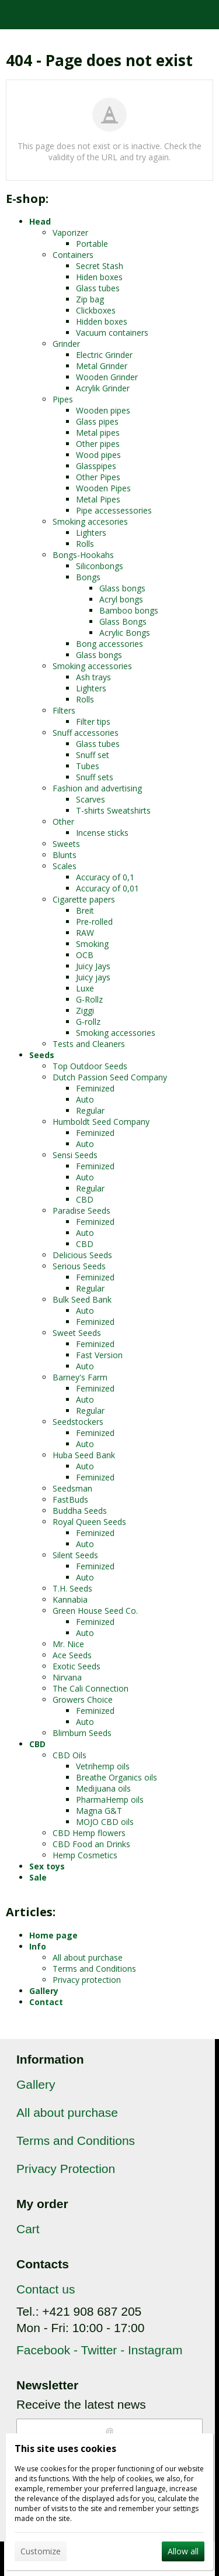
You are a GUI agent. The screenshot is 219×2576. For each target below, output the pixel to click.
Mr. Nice (68, 1643)
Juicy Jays (93, 966)
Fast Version (99, 1355)
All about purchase (88, 1957)
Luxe (85, 988)
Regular (90, 1110)
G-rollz (88, 1021)
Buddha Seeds (80, 1510)
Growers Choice (83, 1699)
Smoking (92, 943)
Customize (40, 2551)
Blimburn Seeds (82, 1732)
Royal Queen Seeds (89, 1521)
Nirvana (67, 1677)
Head (40, 221)
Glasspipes (96, 465)
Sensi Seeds (75, 1154)
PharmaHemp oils (110, 1799)
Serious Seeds (79, 1266)
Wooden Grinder (107, 377)
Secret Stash (99, 265)
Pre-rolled (94, 921)
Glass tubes (98, 288)
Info (37, 1946)
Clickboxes (96, 310)
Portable (92, 243)
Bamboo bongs (128, 610)
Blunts (65, 854)
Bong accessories (109, 643)
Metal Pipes (98, 499)
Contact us (45, 2289)
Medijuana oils (103, 1788)
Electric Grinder (104, 354)
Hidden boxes (101, 321)
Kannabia (70, 1599)
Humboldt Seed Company (101, 1121)
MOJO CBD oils (105, 1821)
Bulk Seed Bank (82, 1299)
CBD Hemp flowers (89, 1832)
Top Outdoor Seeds (90, 1066)
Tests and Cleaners (89, 1043)
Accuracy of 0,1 (105, 877)
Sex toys (47, 1866)
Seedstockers (78, 1421)
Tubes (87, 766)
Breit (85, 910)
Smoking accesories (90, 521)
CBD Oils (69, 1755)
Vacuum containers (112, 332)
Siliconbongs (99, 565)
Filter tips (93, 721)
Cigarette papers (84, 899)
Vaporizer (70, 232)
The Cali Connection (90, 1688)
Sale (38, 1877)
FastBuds (70, 1499)
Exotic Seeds (76, 1666)
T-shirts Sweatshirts (113, 810)
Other (63, 821)
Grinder (66, 343)
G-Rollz (89, 999)
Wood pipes (98, 454)
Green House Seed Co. (95, 1610)
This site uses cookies (65, 2448)
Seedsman (72, 1488)
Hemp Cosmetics (85, 1855)
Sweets (66, 843)
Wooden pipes (103, 410)
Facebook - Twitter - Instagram (99, 2350)
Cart (28, 2229)
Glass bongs (122, 588)
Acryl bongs (121, 599)
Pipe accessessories (114, 510)
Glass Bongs (123, 621)
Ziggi (85, 1010)
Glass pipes (97, 421)
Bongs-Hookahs (83, 554)
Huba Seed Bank (84, 1455)
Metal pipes (98, 432)
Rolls (85, 543)
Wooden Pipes (103, 488)
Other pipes (98, 443)
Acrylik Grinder (103, 388)
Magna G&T (99, 1810)
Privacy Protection (65, 2168)
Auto (85, 1099)
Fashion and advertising (97, 788)
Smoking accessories (92, 665)
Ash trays (93, 677)
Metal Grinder (101, 365)
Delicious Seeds (82, 1255)
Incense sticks (102, 832)
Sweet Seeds (77, 1332)
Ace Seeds (72, 1655)
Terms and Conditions (94, 1968)
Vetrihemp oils (103, 1766)
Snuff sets (94, 777)
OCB (84, 954)
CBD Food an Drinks (91, 1844)
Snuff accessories (86, 732)
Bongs (88, 577)
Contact (46, 2001)
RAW (85, 932)
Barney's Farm (80, 1377)
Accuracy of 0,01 (107, 888)
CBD (84, 1199)
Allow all (183, 2551)
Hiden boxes (99, 277)
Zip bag (90, 299)
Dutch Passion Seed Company (110, 1077)
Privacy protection (87, 1979)
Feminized (95, 1088)
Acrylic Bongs (124, 632)
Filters (64, 710)
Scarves (90, 799)
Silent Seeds (75, 1555)
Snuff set (92, 754)
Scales (65, 866)
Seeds (41, 1054)
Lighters (91, 532)
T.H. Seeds (72, 1588)
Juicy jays (93, 977)
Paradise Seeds (81, 1210)
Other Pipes (98, 477)
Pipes (63, 399)
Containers (73, 254)
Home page (53, 1935)
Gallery (43, 1990)
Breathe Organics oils (116, 1777)
